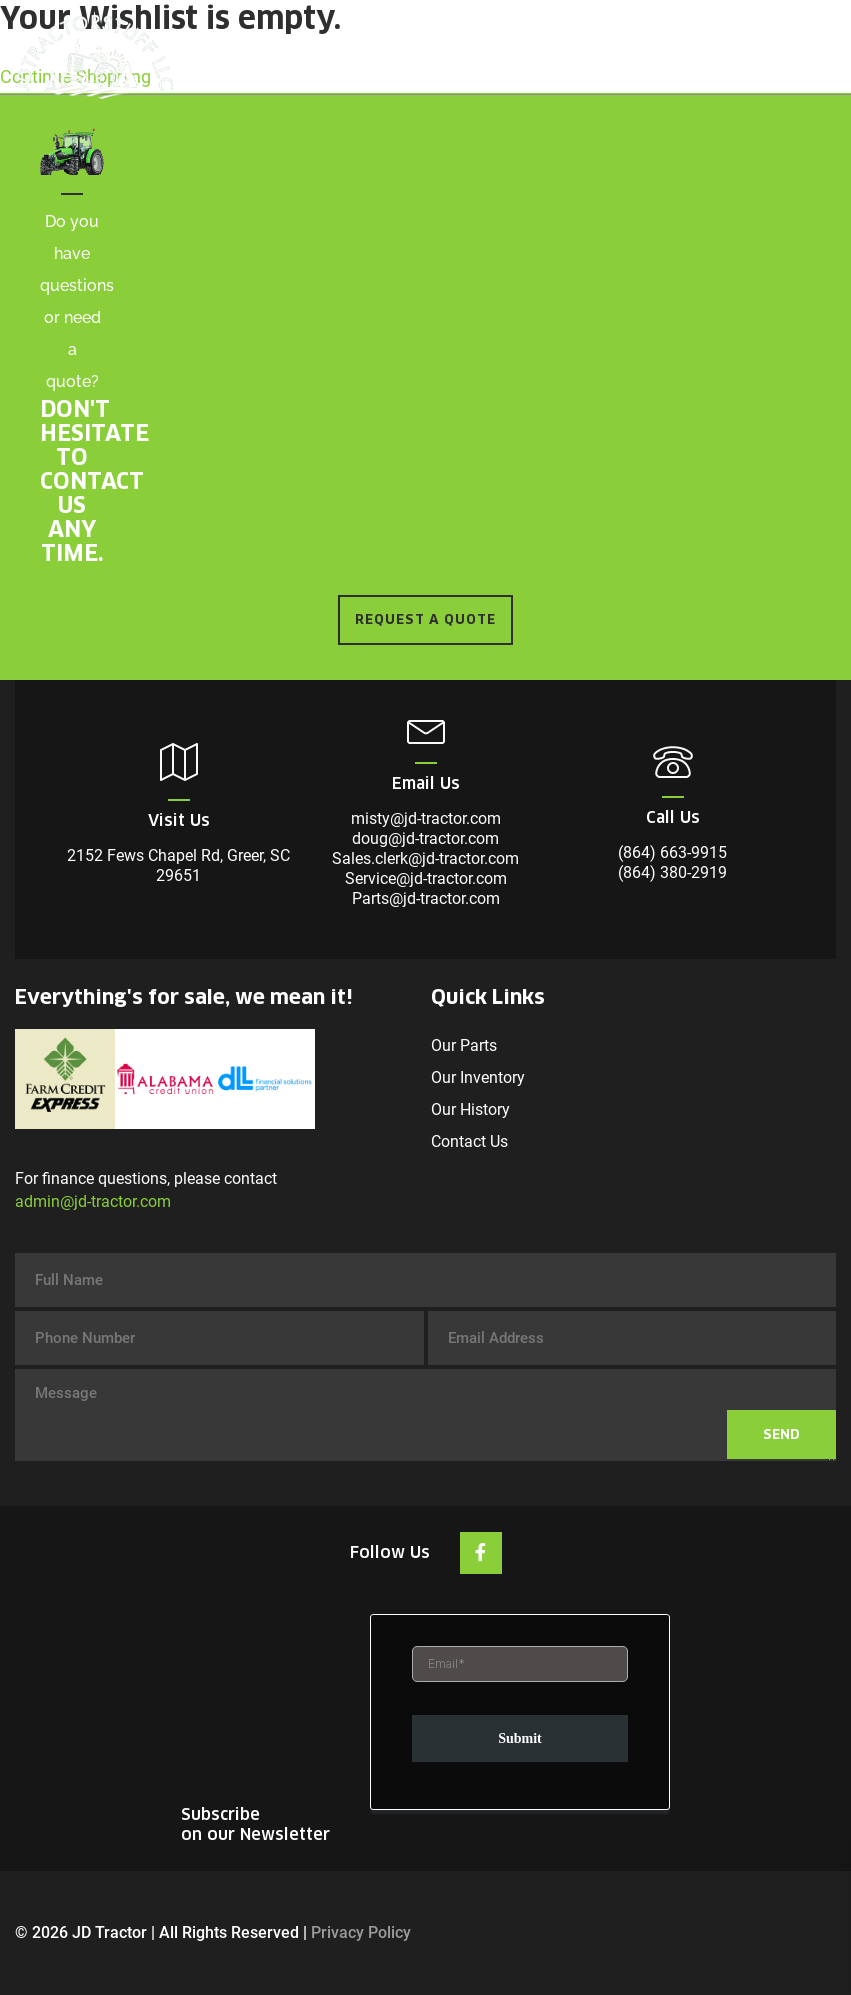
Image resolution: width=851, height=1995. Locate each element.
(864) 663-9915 (672, 852)
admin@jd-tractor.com (93, 1201)
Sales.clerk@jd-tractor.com (425, 858)
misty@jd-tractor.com (426, 818)
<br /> (520, 1714)
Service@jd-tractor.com (426, 878)
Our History (470, 1109)
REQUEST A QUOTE (425, 619)
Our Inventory (478, 1077)
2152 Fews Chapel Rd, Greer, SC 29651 (178, 865)
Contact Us (469, 1141)
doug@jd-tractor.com (425, 838)
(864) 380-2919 (672, 872)
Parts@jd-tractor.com (426, 898)
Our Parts (464, 1045)
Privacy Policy (361, 1932)
